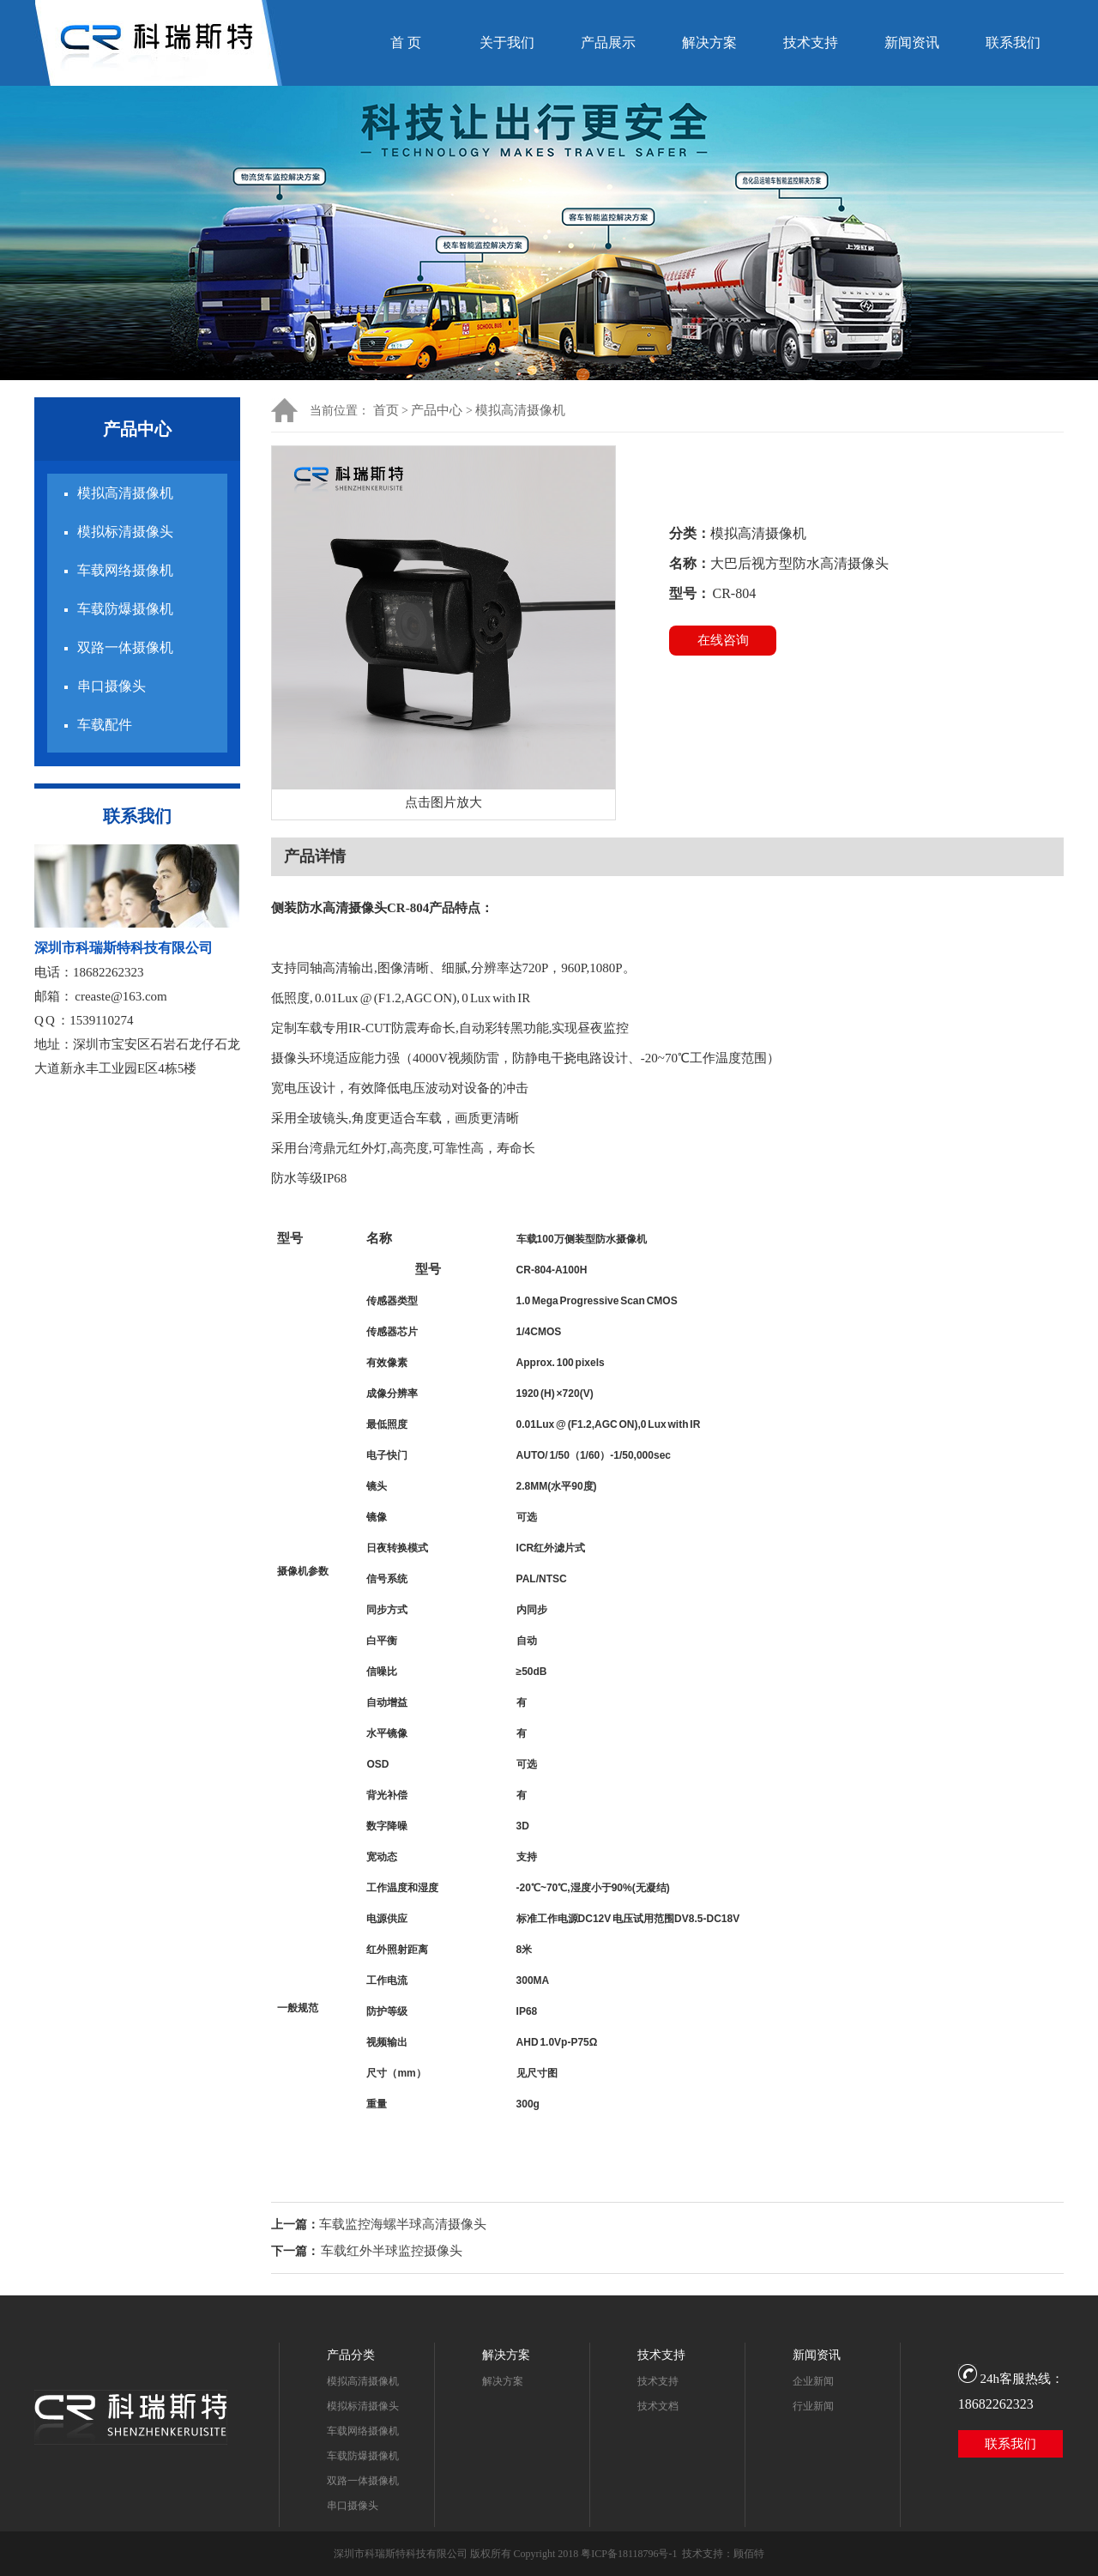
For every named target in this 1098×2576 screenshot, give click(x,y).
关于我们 (507, 42)
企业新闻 (813, 2381)
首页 (386, 410)
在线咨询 (723, 640)
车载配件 (104, 724)
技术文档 (658, 2406)
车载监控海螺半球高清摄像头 (402, 2224)
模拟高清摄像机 (125, 493)
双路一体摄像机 (125, 647)
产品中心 (436, 410)
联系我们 (1013, 42)
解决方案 (709, 42)
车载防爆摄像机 (125, 609)
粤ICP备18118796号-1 (629, 2554)
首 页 (405, 42)
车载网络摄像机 (125, 570)
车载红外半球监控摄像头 (391, 2251)
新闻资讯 (911, 42)
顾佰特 (748, 2554)
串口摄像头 (111, 686)
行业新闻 (813, 2406)
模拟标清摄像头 (125, 531)
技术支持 (810, 42)
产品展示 (608, 42)
